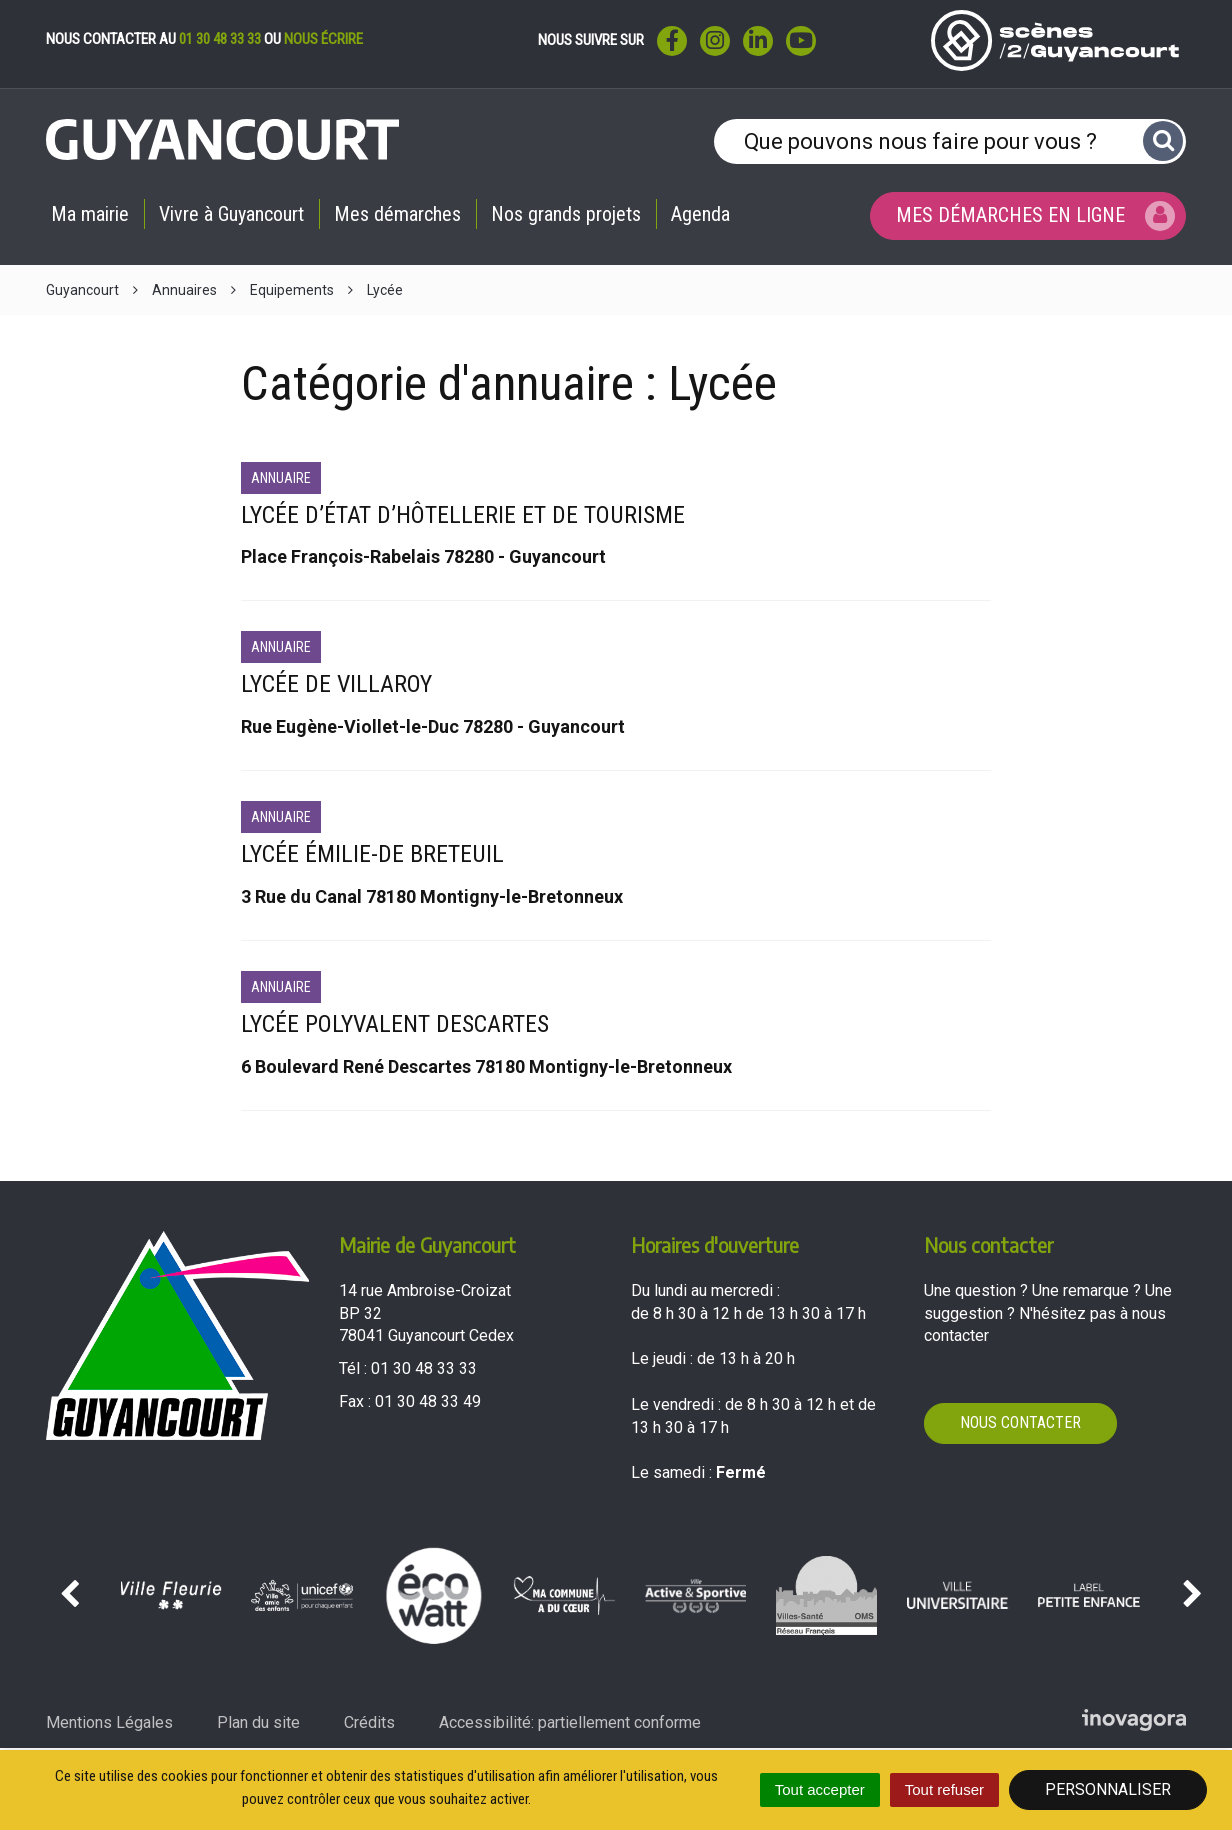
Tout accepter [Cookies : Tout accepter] (820, 1789)
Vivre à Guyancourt (231, 214)
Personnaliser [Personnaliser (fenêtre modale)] (1108, 1789)
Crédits (369, 1722)
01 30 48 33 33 (220, 39)
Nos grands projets (566, 214)
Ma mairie (90, 214)
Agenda (700, 214)
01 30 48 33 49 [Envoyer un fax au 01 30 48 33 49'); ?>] (428, 1401)
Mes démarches (397, 214)
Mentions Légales (109, 1722)
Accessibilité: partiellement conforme (570, 1722)
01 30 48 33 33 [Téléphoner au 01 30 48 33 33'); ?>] (424, 1368)
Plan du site (258, 1722)
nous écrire (323, 39)
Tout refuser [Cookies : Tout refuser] (944, 1789)
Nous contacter (1020, 1422)
